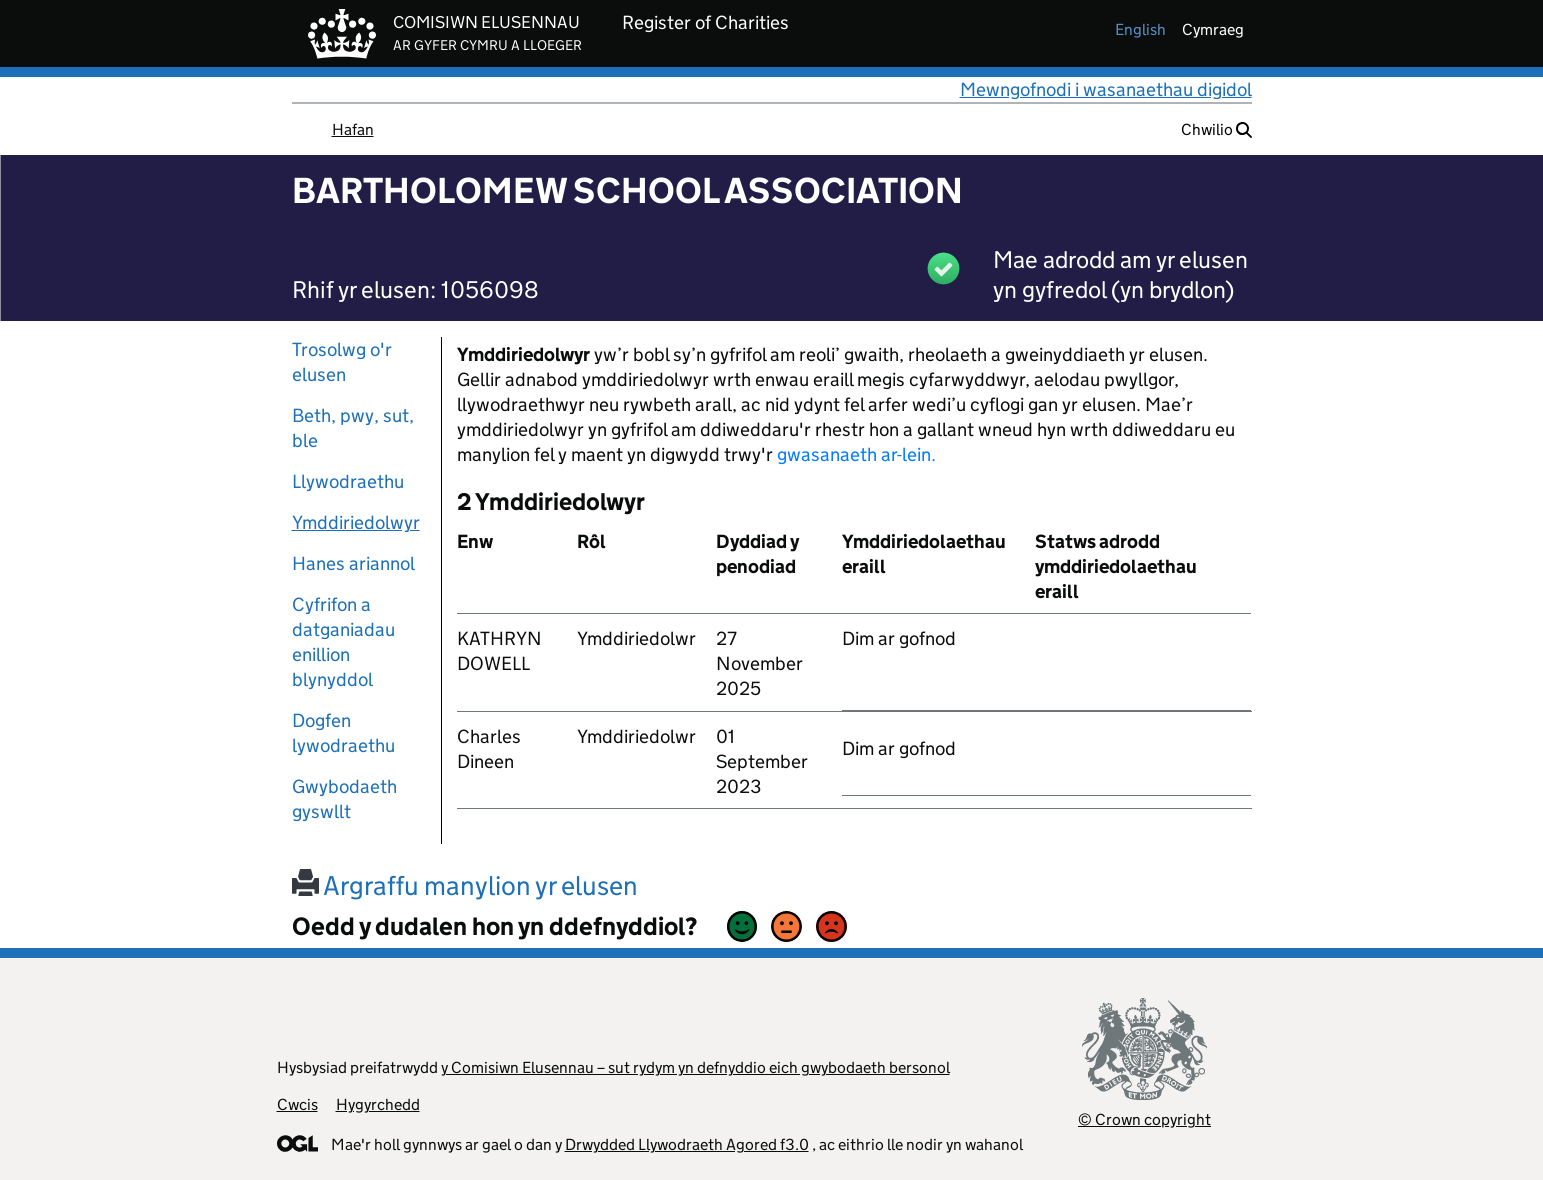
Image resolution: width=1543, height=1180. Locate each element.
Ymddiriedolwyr (356, 522)
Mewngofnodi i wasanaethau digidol (1106, 89)
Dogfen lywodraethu (343, 733)
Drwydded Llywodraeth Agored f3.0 (687, 1144)
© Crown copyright (1144, 1119)
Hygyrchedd (378, 1104)
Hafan (353, 129)
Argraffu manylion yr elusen (465, 885)
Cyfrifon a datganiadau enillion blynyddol (343, 642)
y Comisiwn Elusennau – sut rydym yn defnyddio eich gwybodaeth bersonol (695, 1067)
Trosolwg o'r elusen (342, 362)
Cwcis (297, 1104)
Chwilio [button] (1216, 129)
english (1140, 29)
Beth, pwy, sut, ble (353, 428)
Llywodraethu (348, 481)
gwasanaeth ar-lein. (856, 454)
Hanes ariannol (353, 563)
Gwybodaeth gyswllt (344, 799)
